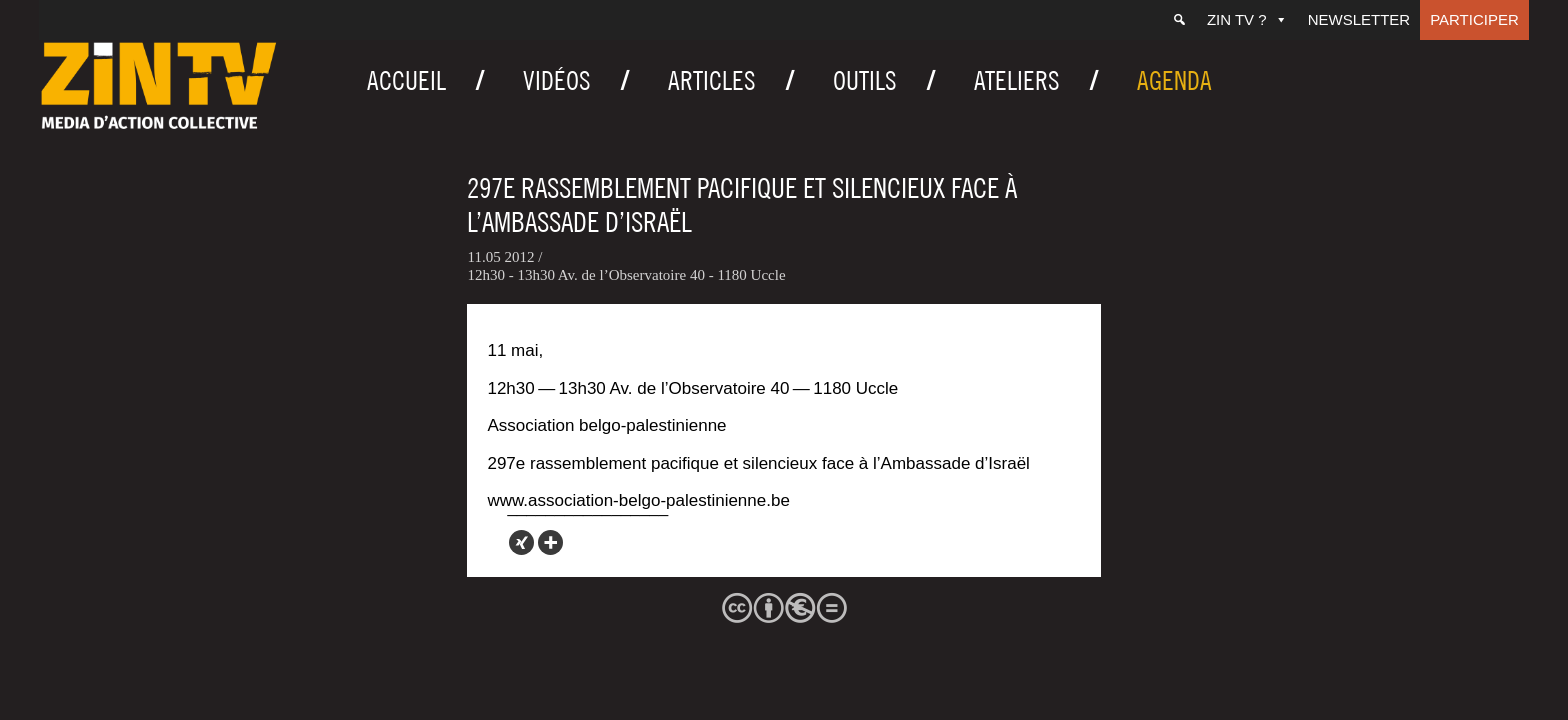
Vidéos (557, 80)
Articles (712, 80)
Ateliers (1017, 80)
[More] (550, 542)
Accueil (406, 80)
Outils (865, 80)
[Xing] (521, 542)
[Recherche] (1179, 20)
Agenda (1174, 80)
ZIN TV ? (1247, 19)
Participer (1474, 19)
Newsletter (1359, 19)
